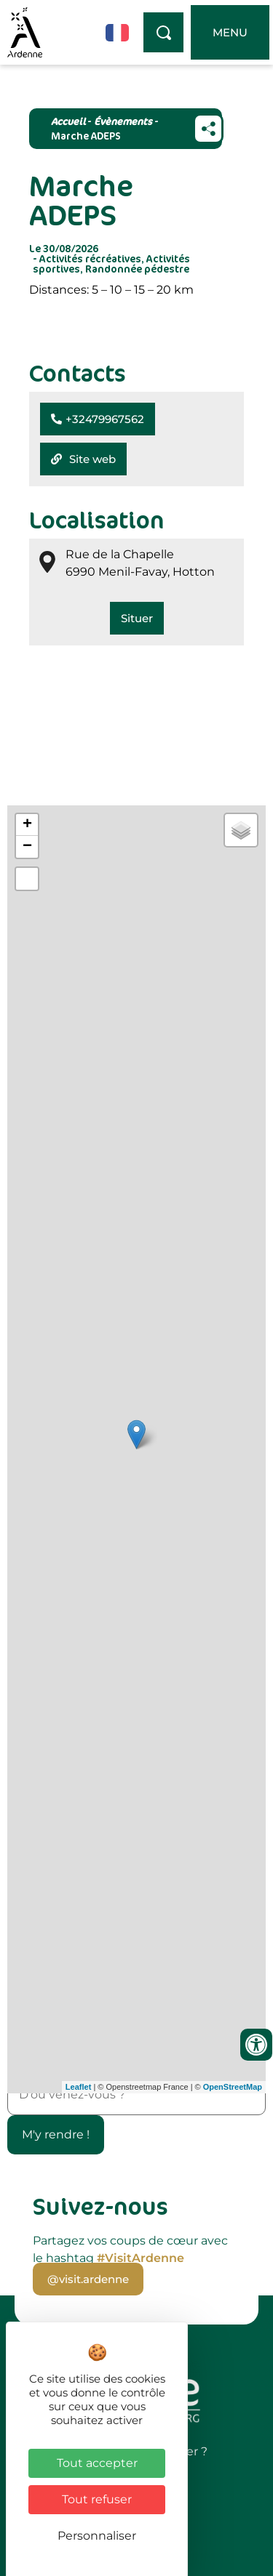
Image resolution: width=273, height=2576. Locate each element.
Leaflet (78, 2086)
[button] (97, 419)
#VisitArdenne (140, 2258)
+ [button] (27, 825)
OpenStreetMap (232, 2086)
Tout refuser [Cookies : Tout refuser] (97, 2499)
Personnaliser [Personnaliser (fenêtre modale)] (97, 2536)
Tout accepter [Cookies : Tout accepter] (97, 2463)
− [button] (27, 847)
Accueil (68, 121)
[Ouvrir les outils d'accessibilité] (256, 2045)
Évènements (123, 121)
